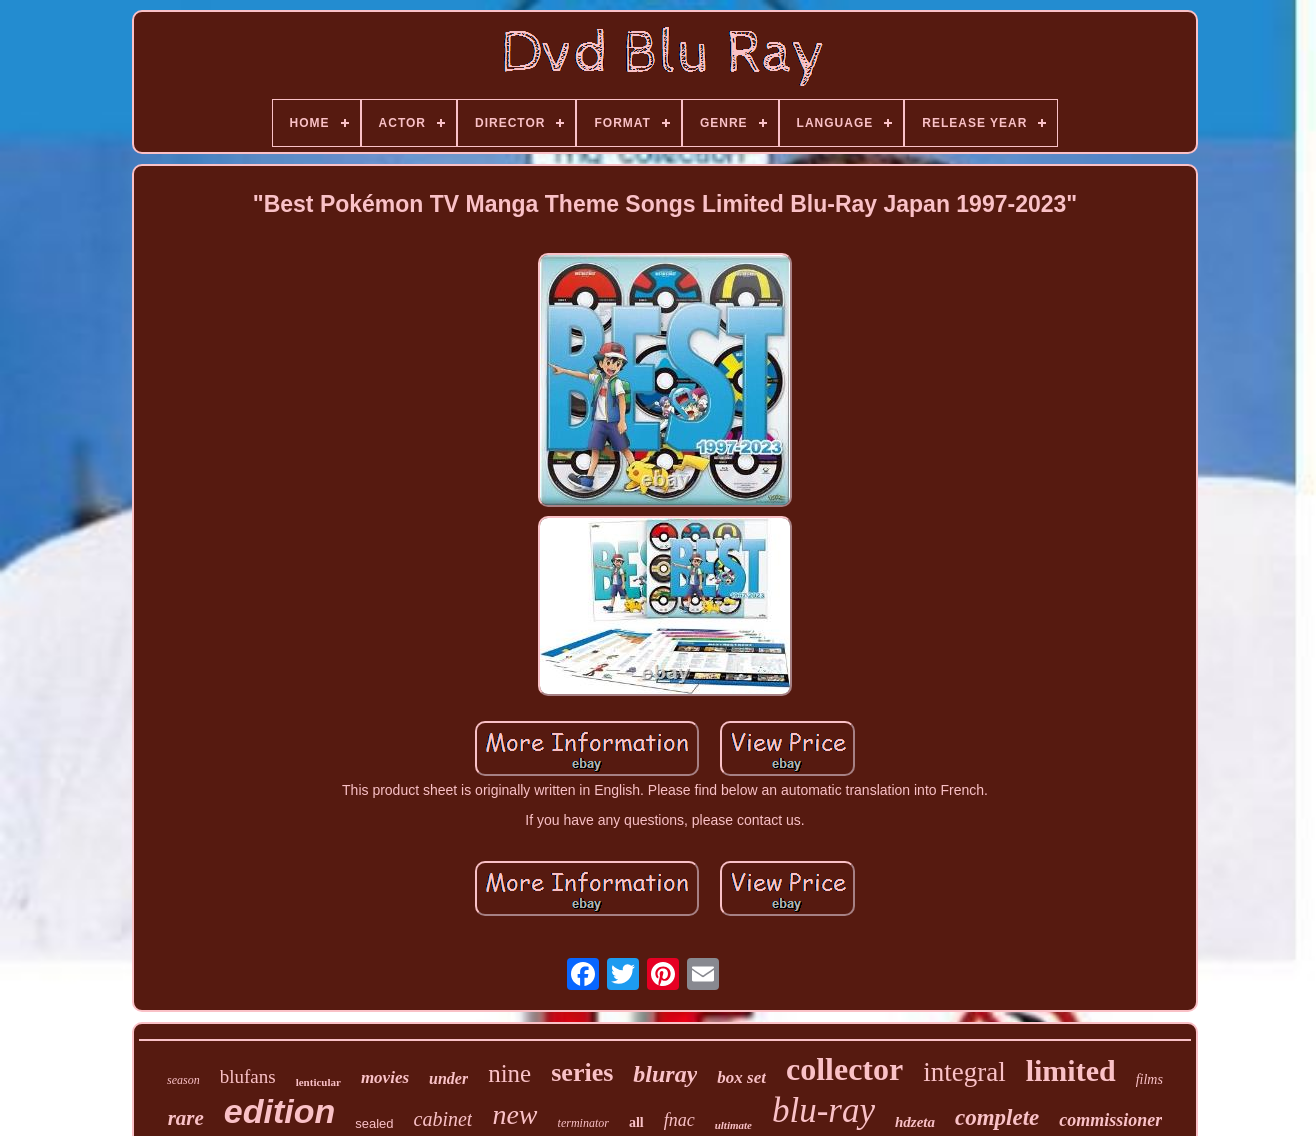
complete (997, 1117)
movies (385, 1077)
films (1149, 1079)
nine (509, 1073)
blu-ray (823, 1110)
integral (964, 1072)
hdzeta (915, 1122)
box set (741, 1077)
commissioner (1110, 1120)
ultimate (733, 1125)
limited (1071, 1070)
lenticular (318, 1082)
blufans (248, 1076)
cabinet (443, 1119)
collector (844, 1069)
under (448, 1078)
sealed (374, 1123)
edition (279, 1111)
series (582, 1072)
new (514, 1114)
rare (186, 1118)
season (183, 1080)
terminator (583, 1123)
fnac (679, 1120)
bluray (665, 1074)
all (636, 1122)
